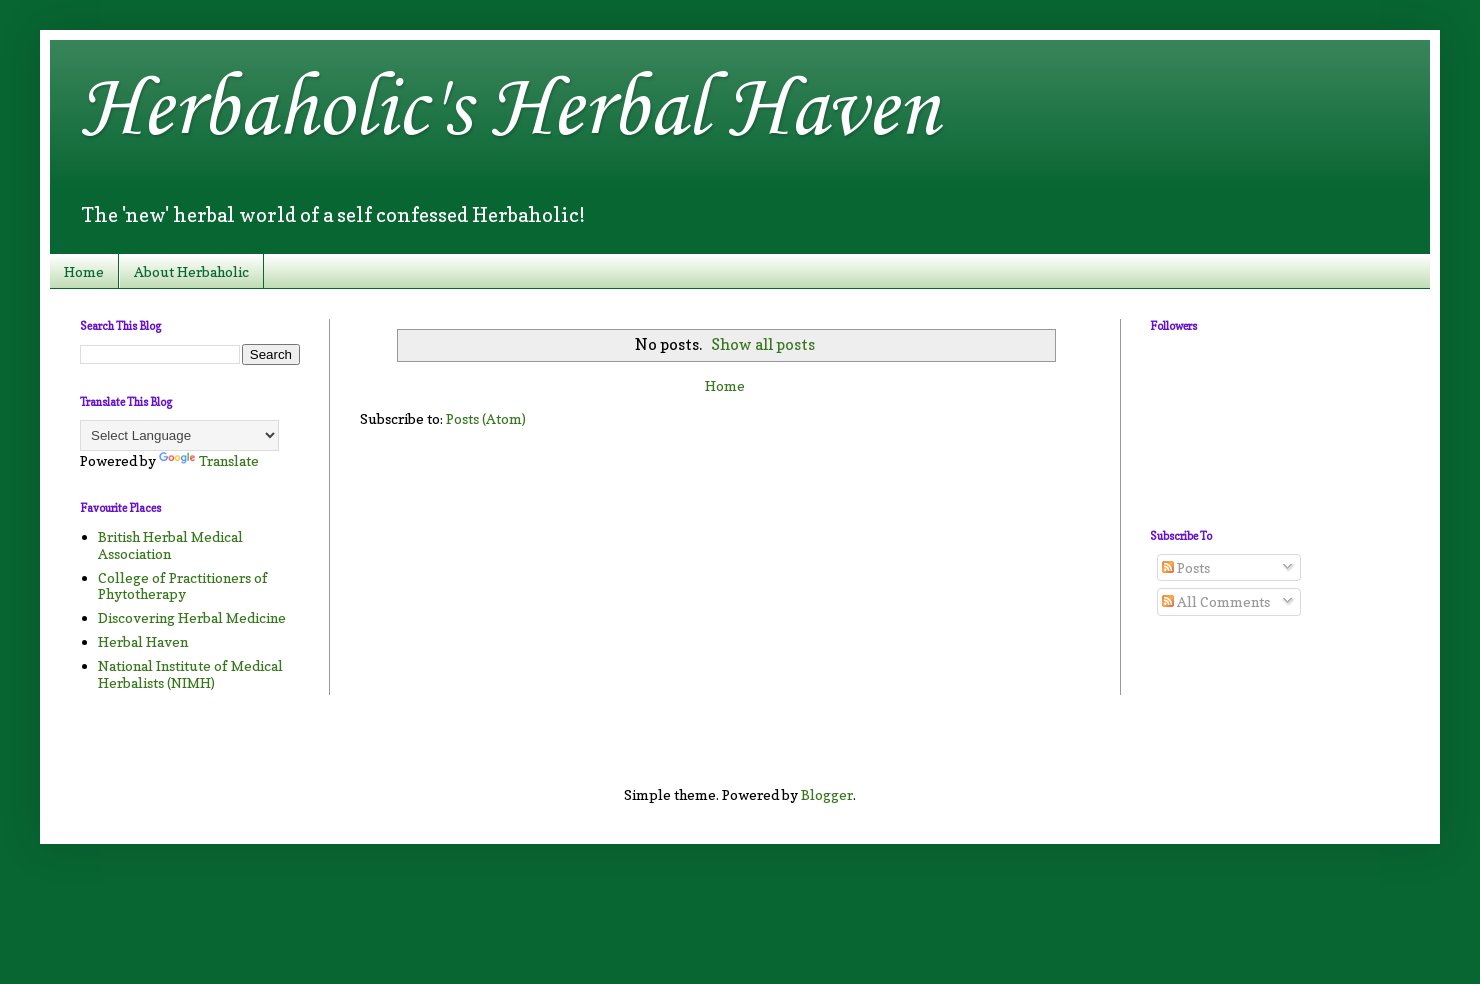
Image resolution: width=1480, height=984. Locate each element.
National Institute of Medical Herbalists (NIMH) (190, 674)
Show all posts (763, 344)
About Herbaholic (191, 271)
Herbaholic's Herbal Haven (509, 111)
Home (84, 271)
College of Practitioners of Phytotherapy (183, 586)
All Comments (1216, 601)
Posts (1186, 567)
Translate (209, 460)
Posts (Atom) (486, 418)
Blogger (827, 794)
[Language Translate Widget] (179, 435)
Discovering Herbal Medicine (192, 617)
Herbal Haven (143, 641)
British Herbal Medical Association (170, 545)
